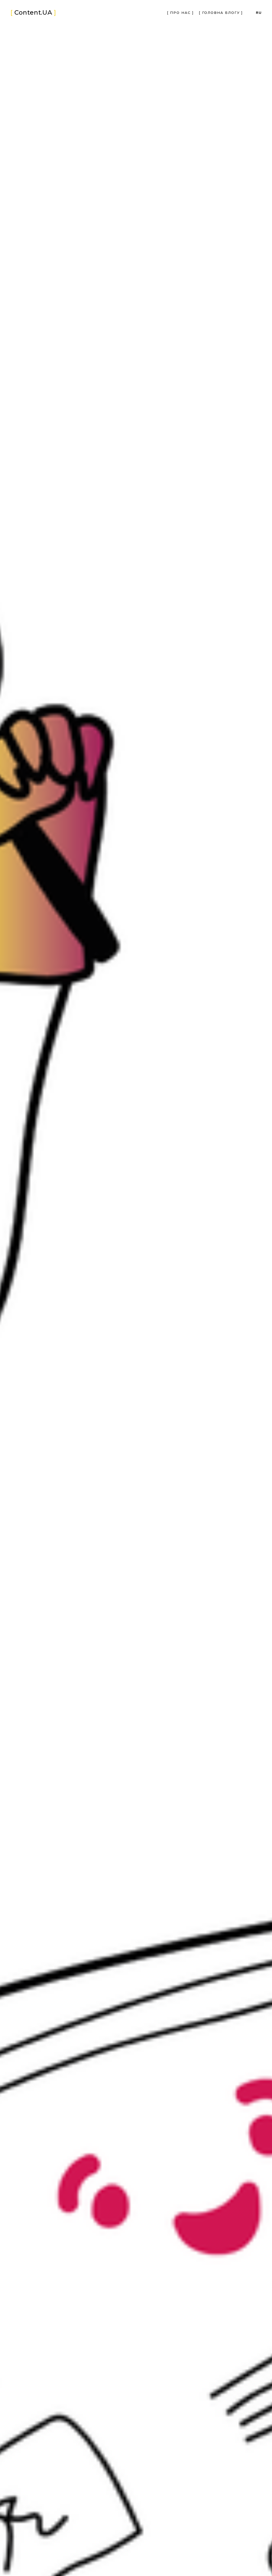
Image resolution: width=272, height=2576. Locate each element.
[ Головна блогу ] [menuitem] (221, 13)
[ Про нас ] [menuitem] (180, 13)
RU (259, 13)
